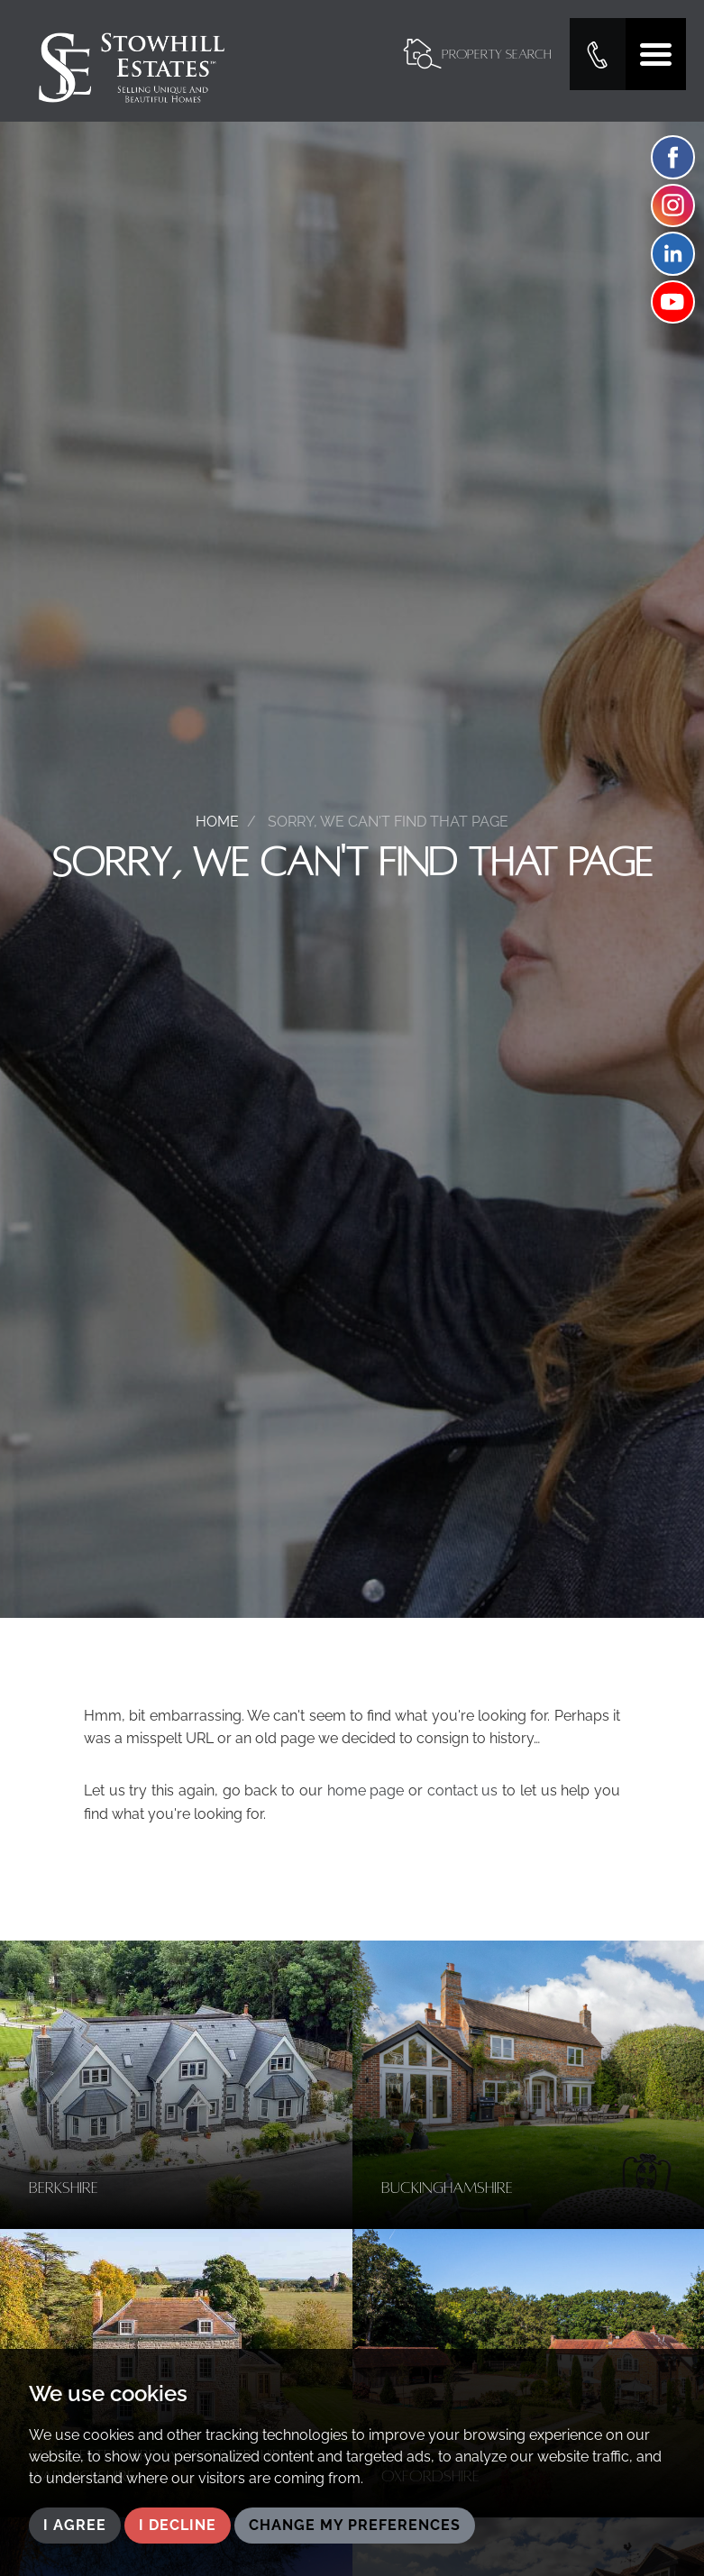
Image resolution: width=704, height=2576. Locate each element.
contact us (462, 1790)
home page (366, 1790)
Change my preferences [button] (355, 2525)
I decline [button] (177, 2525)
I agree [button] (74, 2525)
